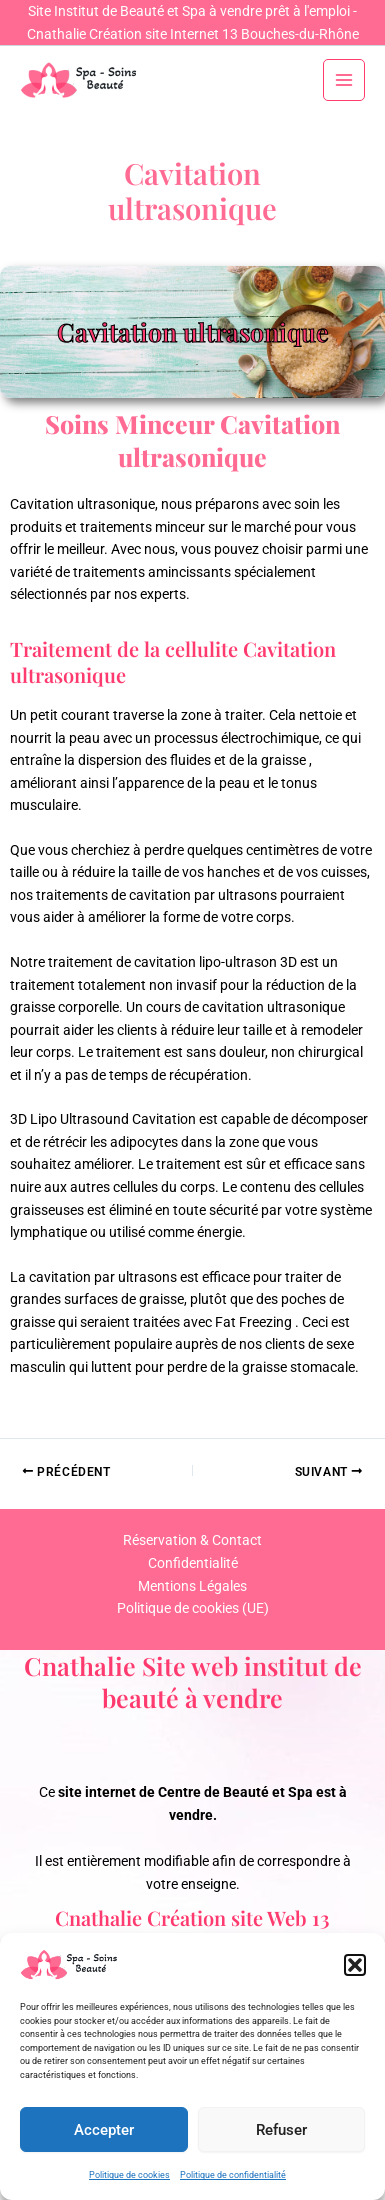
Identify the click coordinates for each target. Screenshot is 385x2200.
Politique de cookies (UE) (193, 1608)
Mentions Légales (192, 1586)
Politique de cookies (129, 2175)
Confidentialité (193, 1563)
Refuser (281, 2130)
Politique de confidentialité (233, 2175)
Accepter (104, 2130)
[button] (355, 1965)
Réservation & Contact (192, 1540)
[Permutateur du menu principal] (344, 80)
